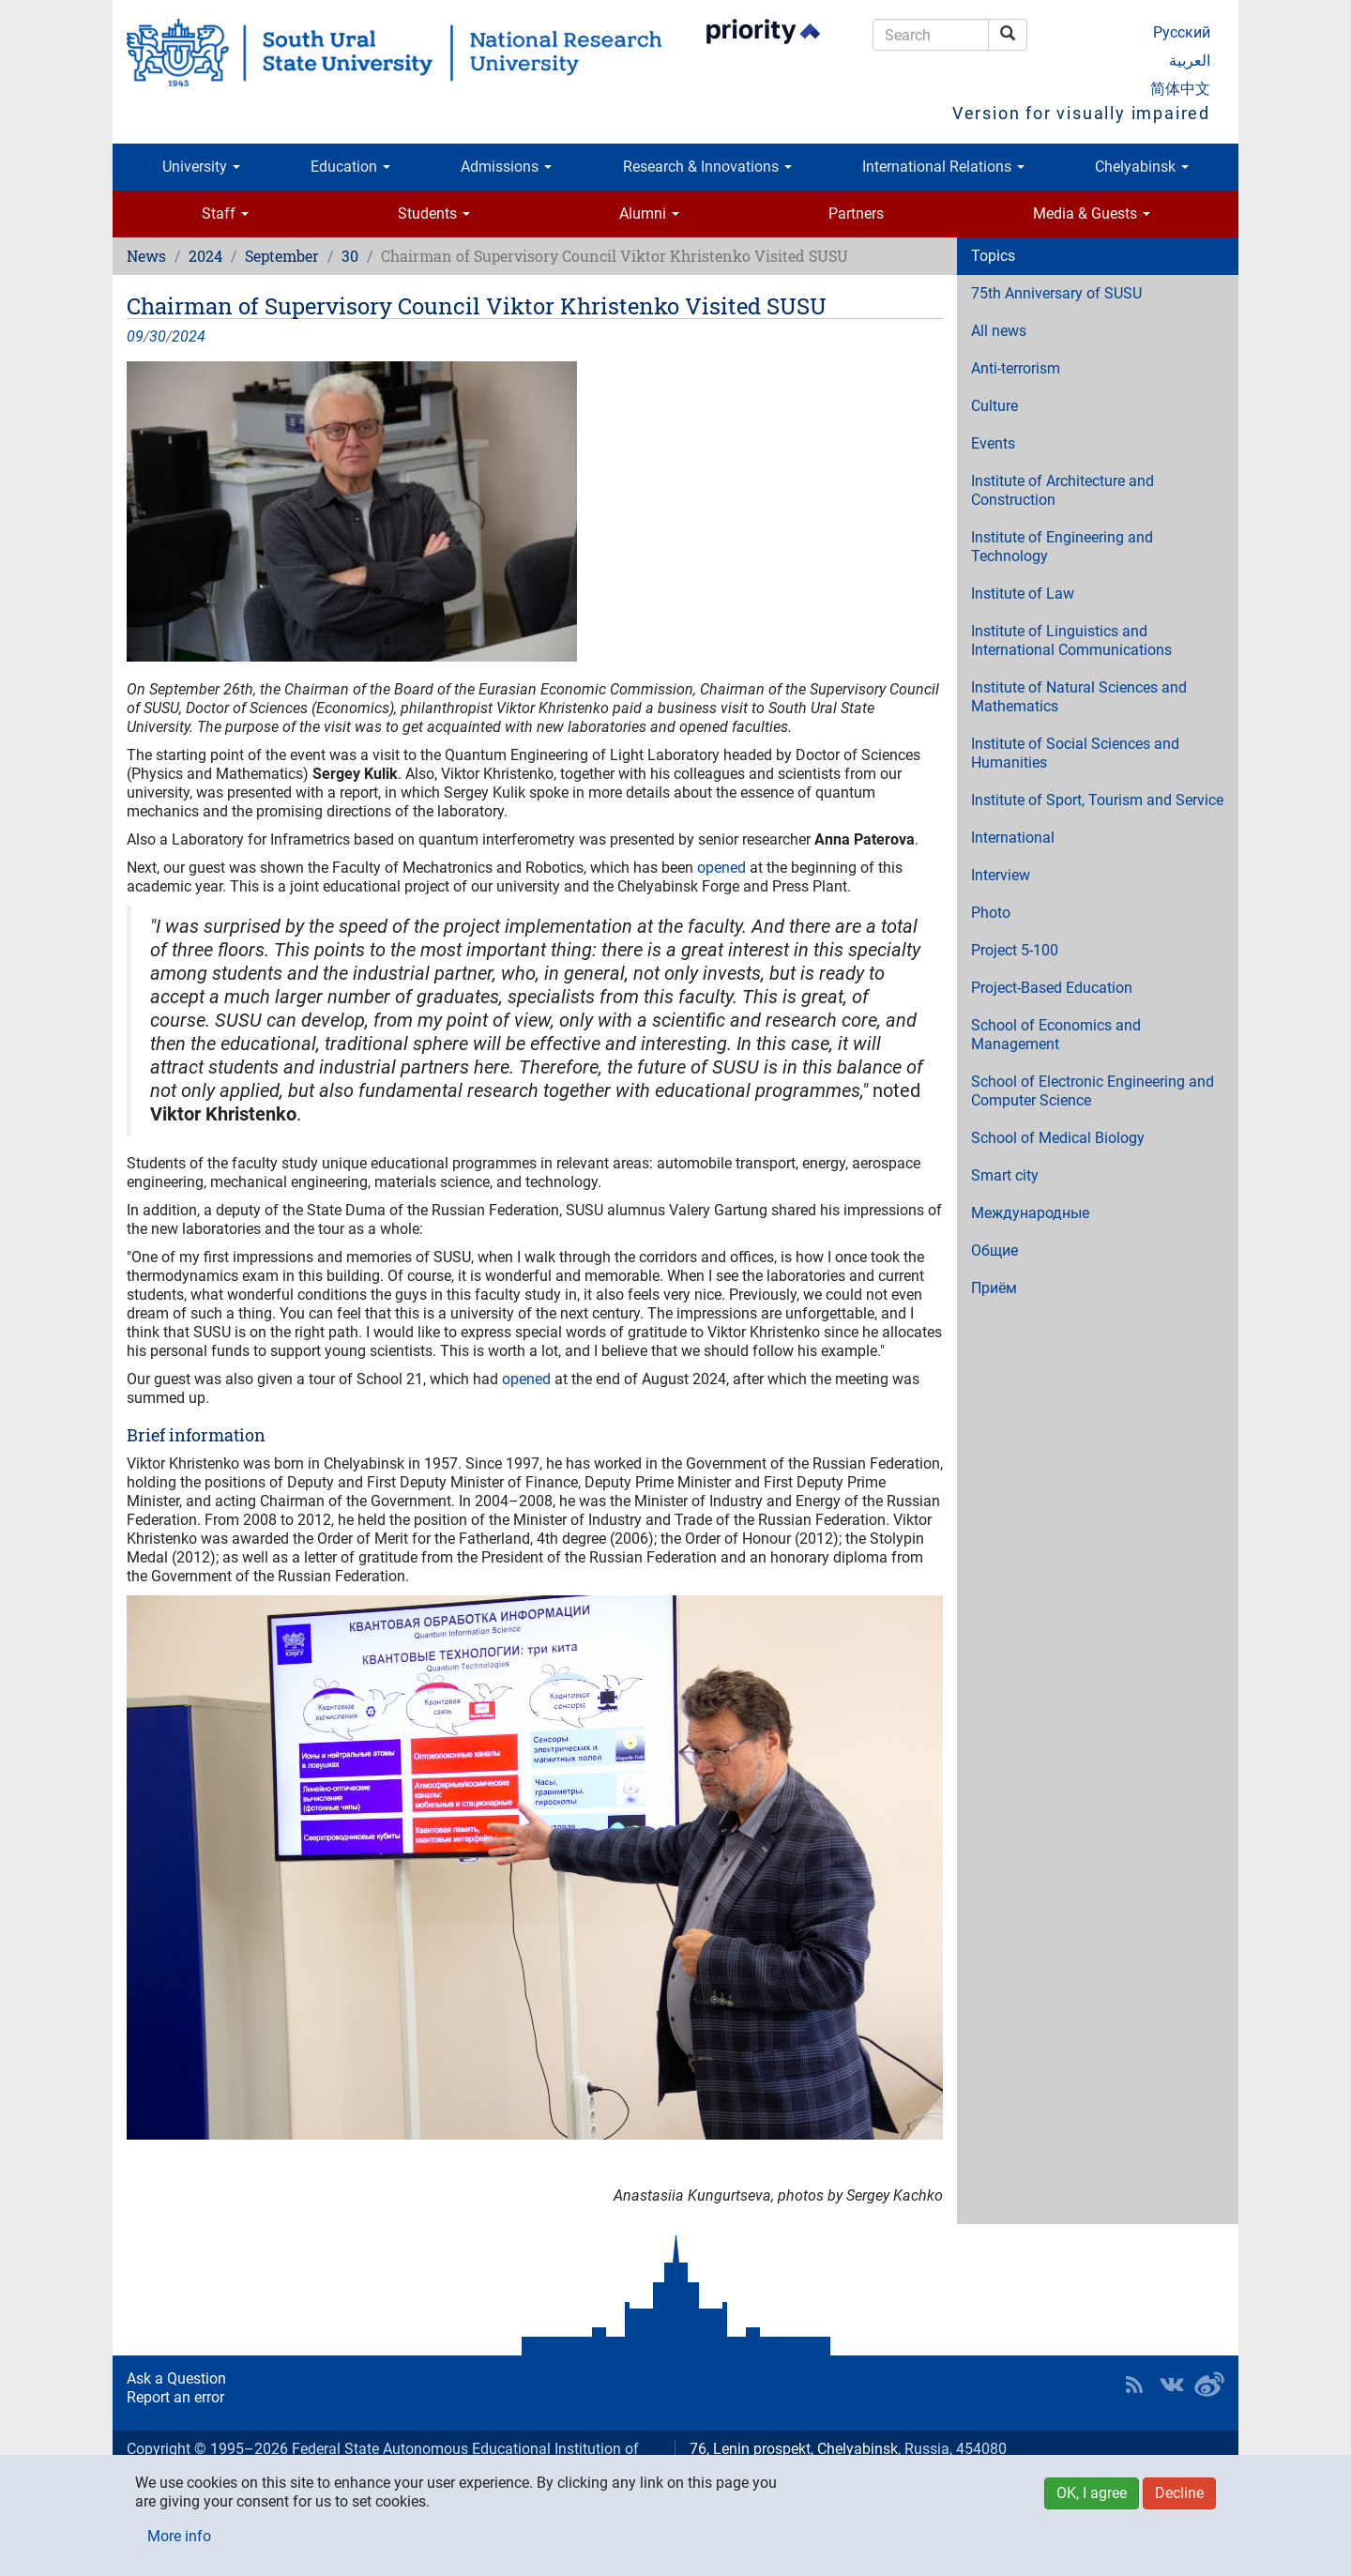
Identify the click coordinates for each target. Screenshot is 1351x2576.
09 (135, 336)
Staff (225, 213)
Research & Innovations (707, 166)
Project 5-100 (1014, 950)
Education (350, 166)
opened (721, 867)
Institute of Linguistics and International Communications (1071, 640)
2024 (205, 256)
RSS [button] (1134, 2385)
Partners (856, 213)
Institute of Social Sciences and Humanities (1075, 753)
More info (179, 2536)
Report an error (175, 2397)
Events (993, 443)
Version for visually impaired (1081, 113)
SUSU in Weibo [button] (1209, 2385)
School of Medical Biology (1058, 1138)
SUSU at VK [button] (1172, 2385)
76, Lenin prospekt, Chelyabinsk (794, 2449)
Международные (1030, 1213)
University (201, 166)
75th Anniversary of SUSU (1056, 293)
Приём (994, 1288)
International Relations (943, 166)
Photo (990, 913)
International (1013, 837)
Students (434, 213)
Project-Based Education (1051, 988)
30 (350, 256)
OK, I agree (1091, 2493)
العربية (1189, 60)
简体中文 (1180, 89)
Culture (994, 406)
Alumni (649, 213)
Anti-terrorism (1015, 368)
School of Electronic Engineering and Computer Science (1092, 1091)
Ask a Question (176, 2378)
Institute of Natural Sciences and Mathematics (1079, 696)
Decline (1179, 2493)
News (146, 256)
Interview (1000, 875)
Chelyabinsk (1142, 166)
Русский (1181, 32)
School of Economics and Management (1056, 1034)
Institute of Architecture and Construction (1062, 490)
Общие (994, 1250)
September (282, 256)
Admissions (506, 166)
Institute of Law (1022, 593)
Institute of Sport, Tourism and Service (1097, 800)
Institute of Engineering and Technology (1062, 546)
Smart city (1005, 1175)
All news (998, 331)
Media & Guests (1091, 213)
